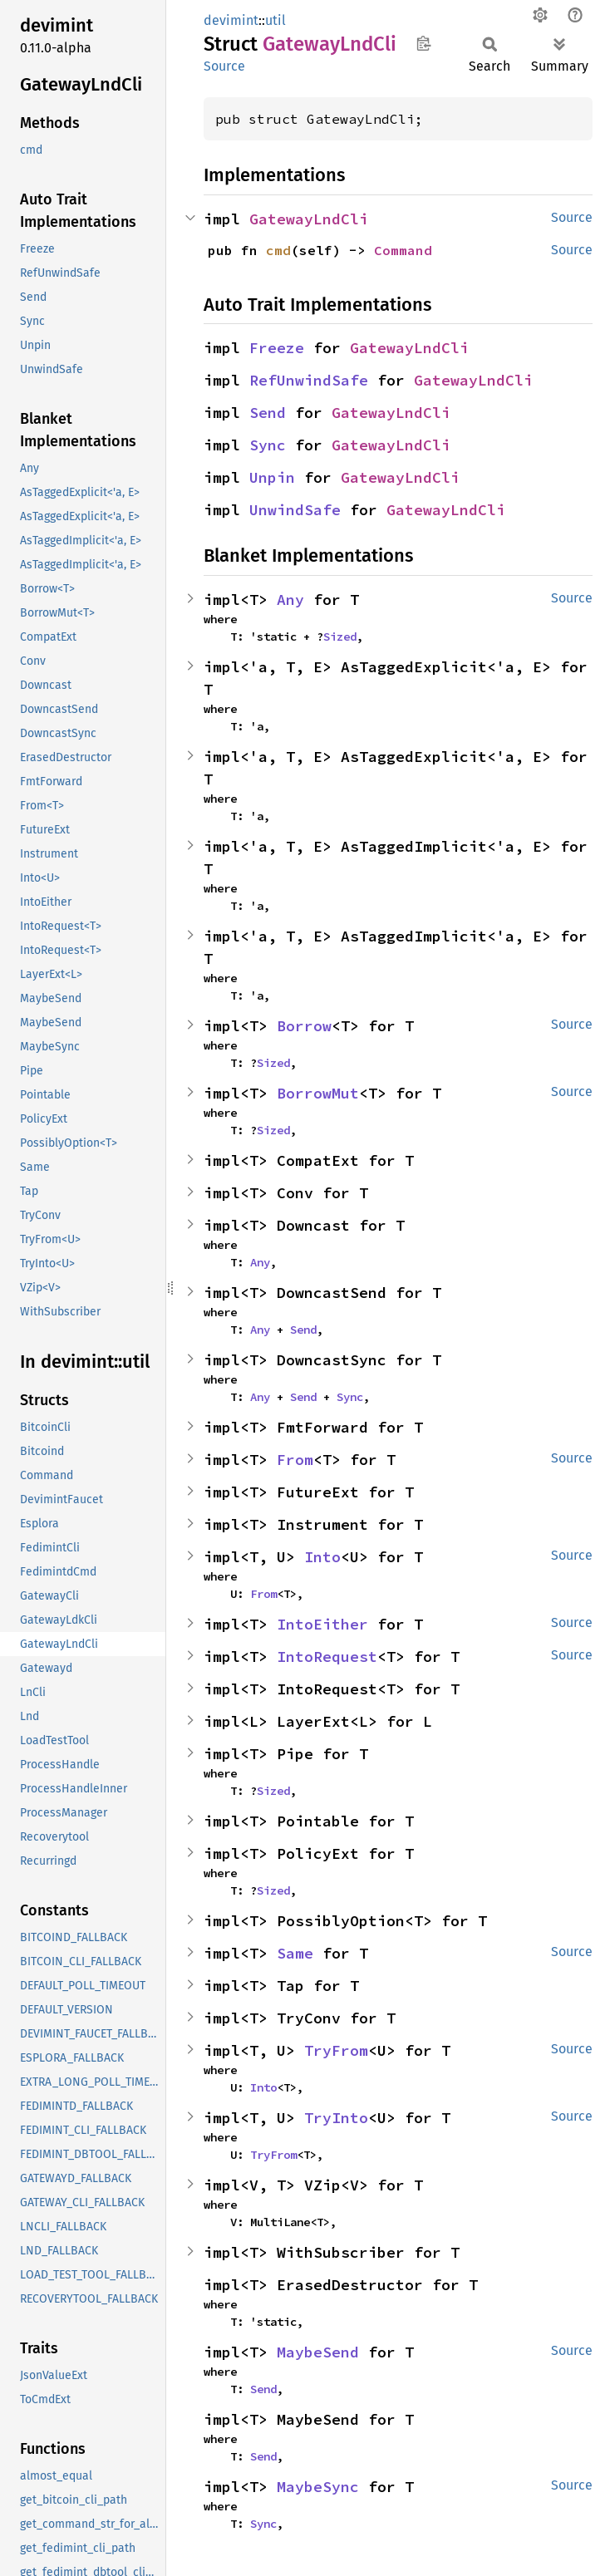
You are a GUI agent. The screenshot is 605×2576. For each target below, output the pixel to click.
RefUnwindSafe (308, 380)
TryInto (336, 2117)
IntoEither (322, 1624)
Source (224, 66)
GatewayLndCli (308, 219)
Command (403, 250)
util (275, 20)
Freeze (276, 347)
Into (322, 1556)
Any (290, 599)
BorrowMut (318, 1093)
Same (295, 1953)
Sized (340, 636)
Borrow (304, 1025)
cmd (278, 250)
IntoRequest (327, 1656)
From (295, 1459)
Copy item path (423, 43)
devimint (231, 20)
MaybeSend (318, 2352)
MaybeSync (318, 2486)
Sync (267, 445)
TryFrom (336, 2050)
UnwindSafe (295, 509)
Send (267, 412)
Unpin (272, 477)
